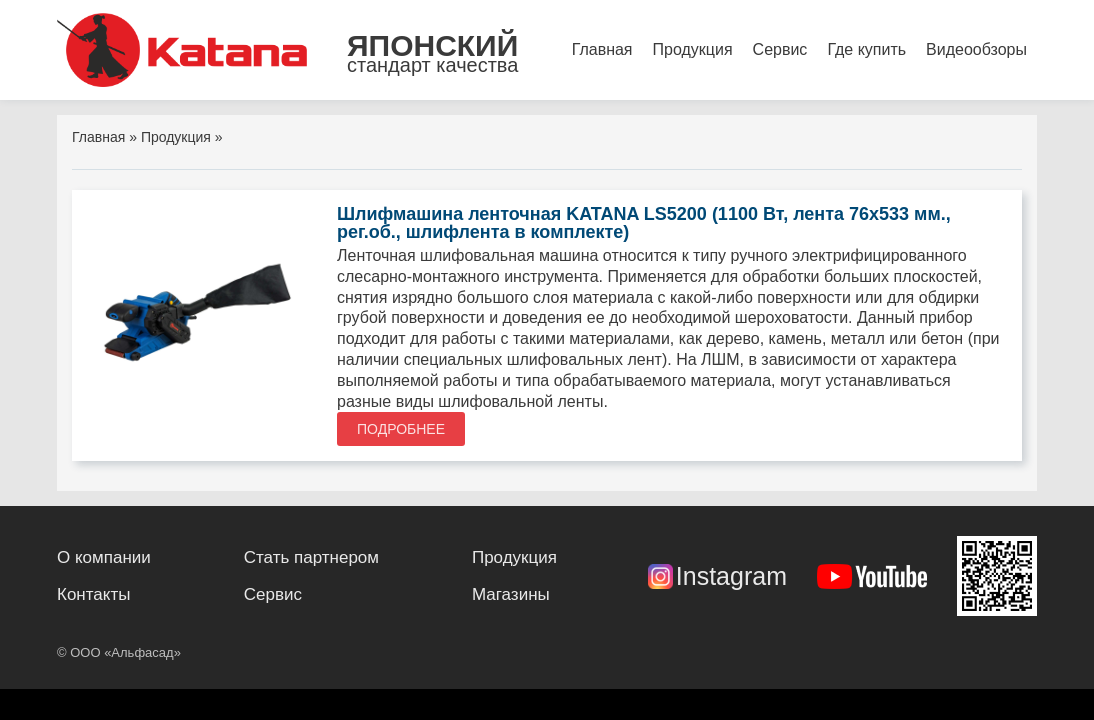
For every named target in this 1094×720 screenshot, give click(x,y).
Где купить (866, 49)
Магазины (511, 594)
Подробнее (401, 429)
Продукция (693, 49)
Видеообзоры (976, 49)
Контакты (93, 594)
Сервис (780, 49)
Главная (602, 49)
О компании (104, 557)
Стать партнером (311, 557)
